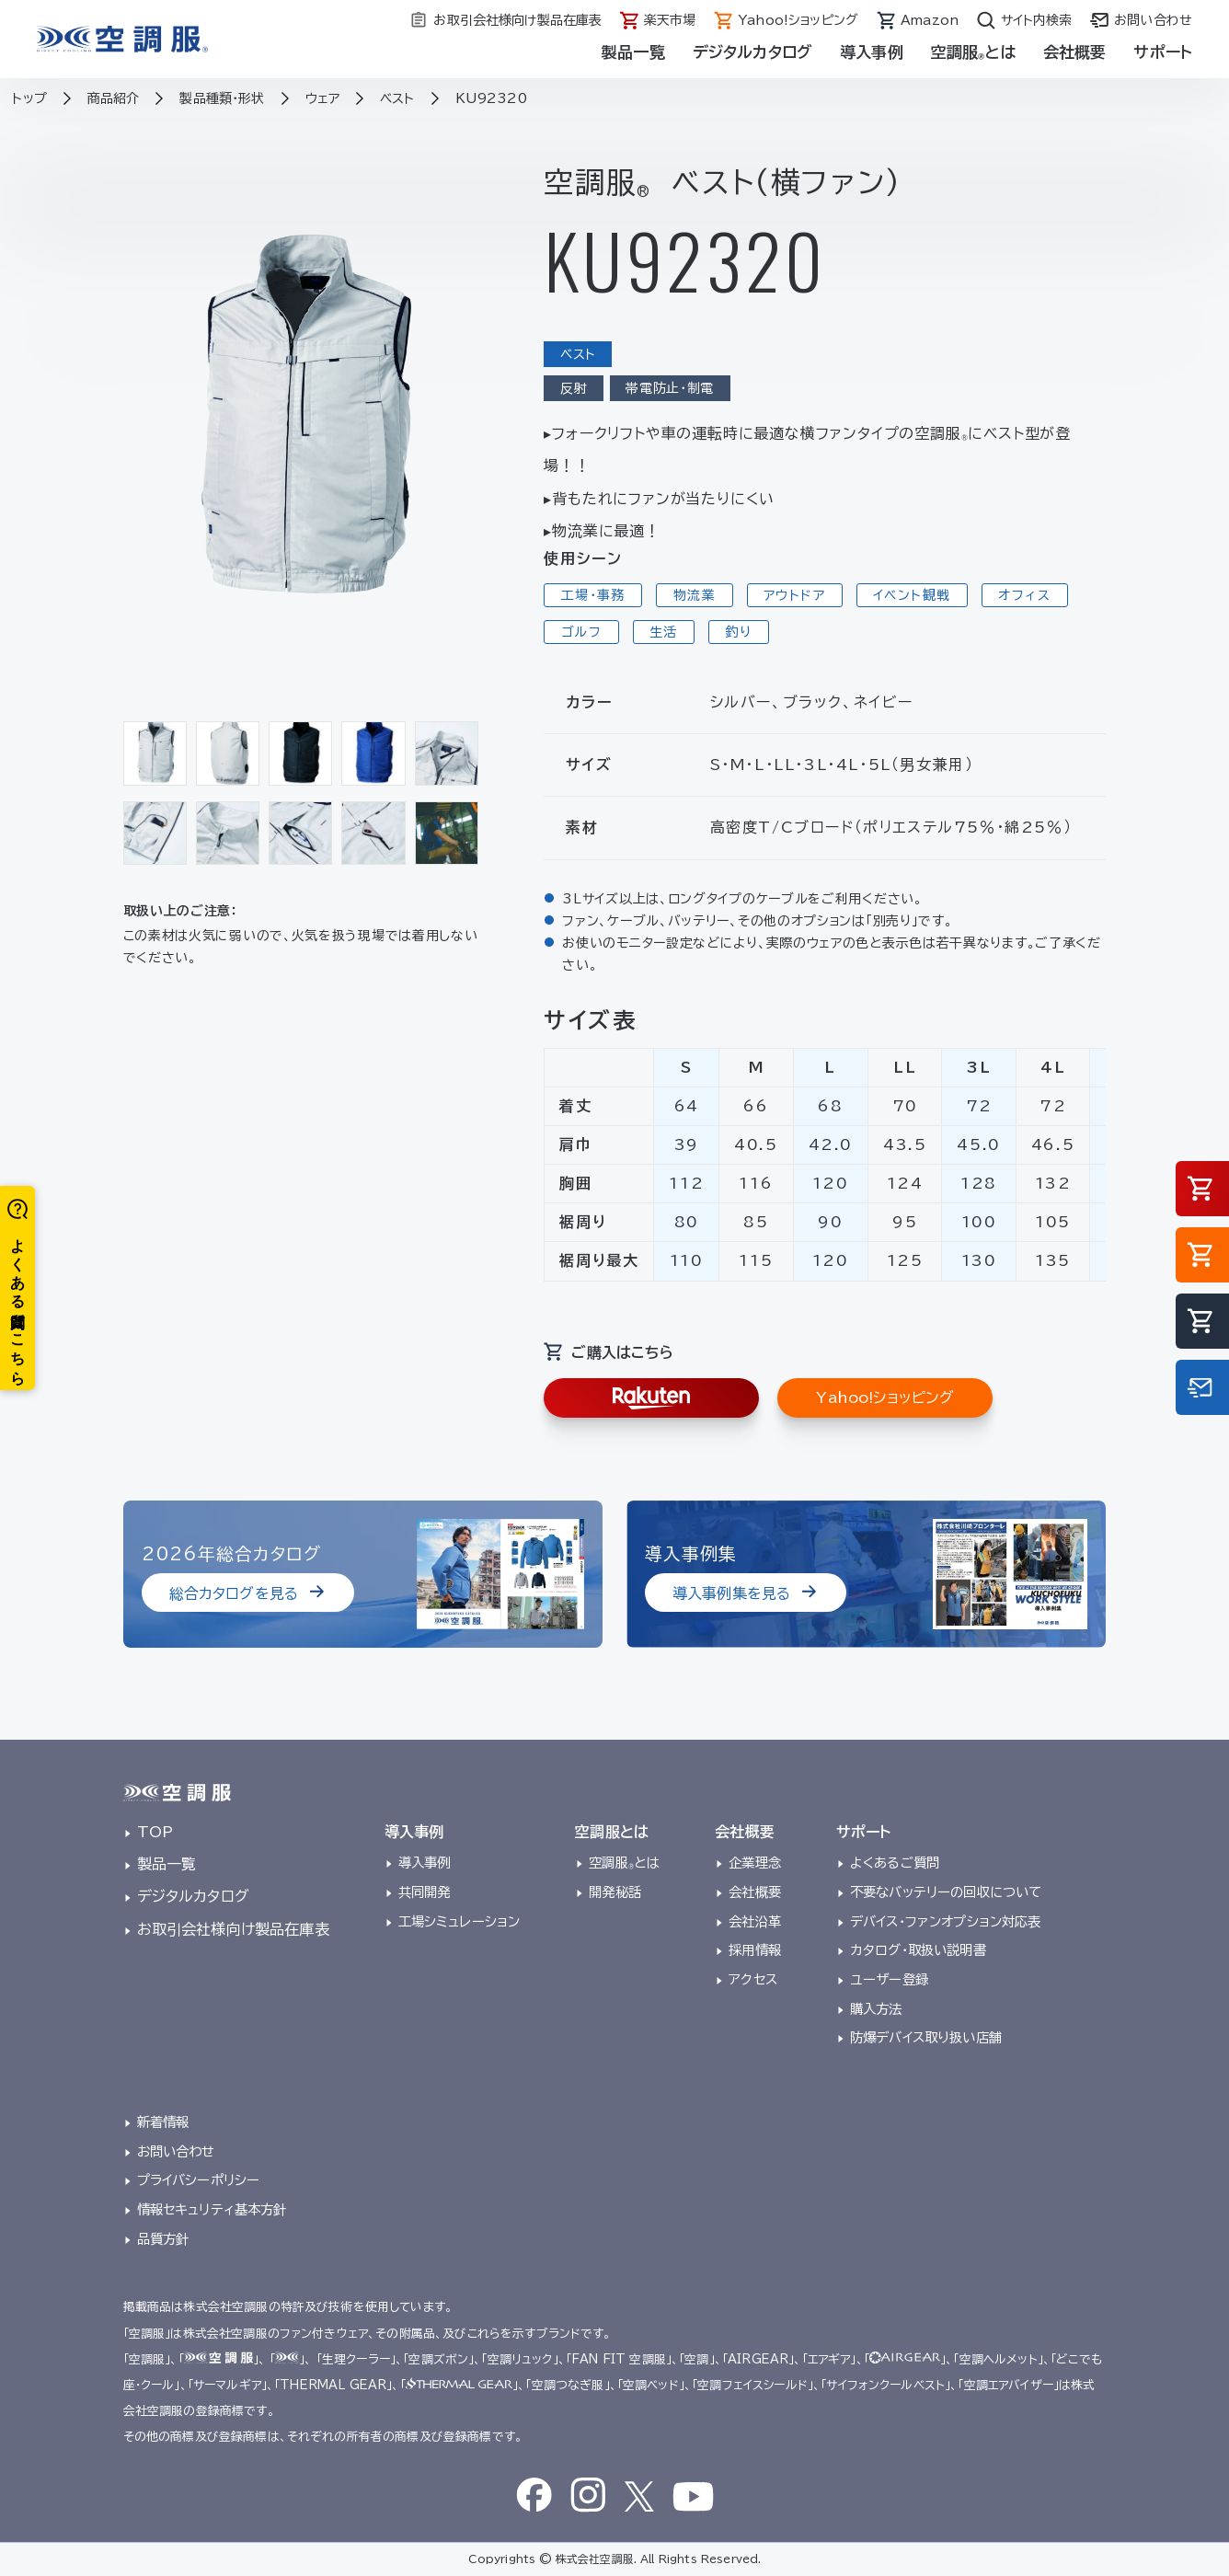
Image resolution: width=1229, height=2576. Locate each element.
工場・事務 (593, 595)
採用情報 (755, 1950)
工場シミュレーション (459, 1921)
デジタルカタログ (752, 52)
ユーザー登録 (889, 1979)
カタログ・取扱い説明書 (918, 1950)
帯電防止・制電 (670, 388)
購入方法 (876, 2009)
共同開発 (424, 1892)
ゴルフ (581, 632)
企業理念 (755, 1862)
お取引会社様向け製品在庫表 (233, 1929)
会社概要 (1075, 52)
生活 (663, 632)
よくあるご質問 (894, 1862)
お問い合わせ (176, 2151)
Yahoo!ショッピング (885, 1397)
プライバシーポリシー (198, 2180)
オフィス (1024, 595)
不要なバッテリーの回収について (945, 1892)
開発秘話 (615, 1892)
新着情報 (163, 2122)
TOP (155, 1831)
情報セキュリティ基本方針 (212, 2209)
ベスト (578, 354)
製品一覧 (633, 52)
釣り (739, 632)
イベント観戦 (911, 595)
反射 (573, 388)
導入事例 (871, 52)
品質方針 (163, 2239)
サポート (1162, 52)
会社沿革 (755, 1921)
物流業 (694, 595)
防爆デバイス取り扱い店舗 (926, 2037)
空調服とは (973, 52)
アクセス (753, 1979)
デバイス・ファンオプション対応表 (945, 1921)
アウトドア (794, 595)
